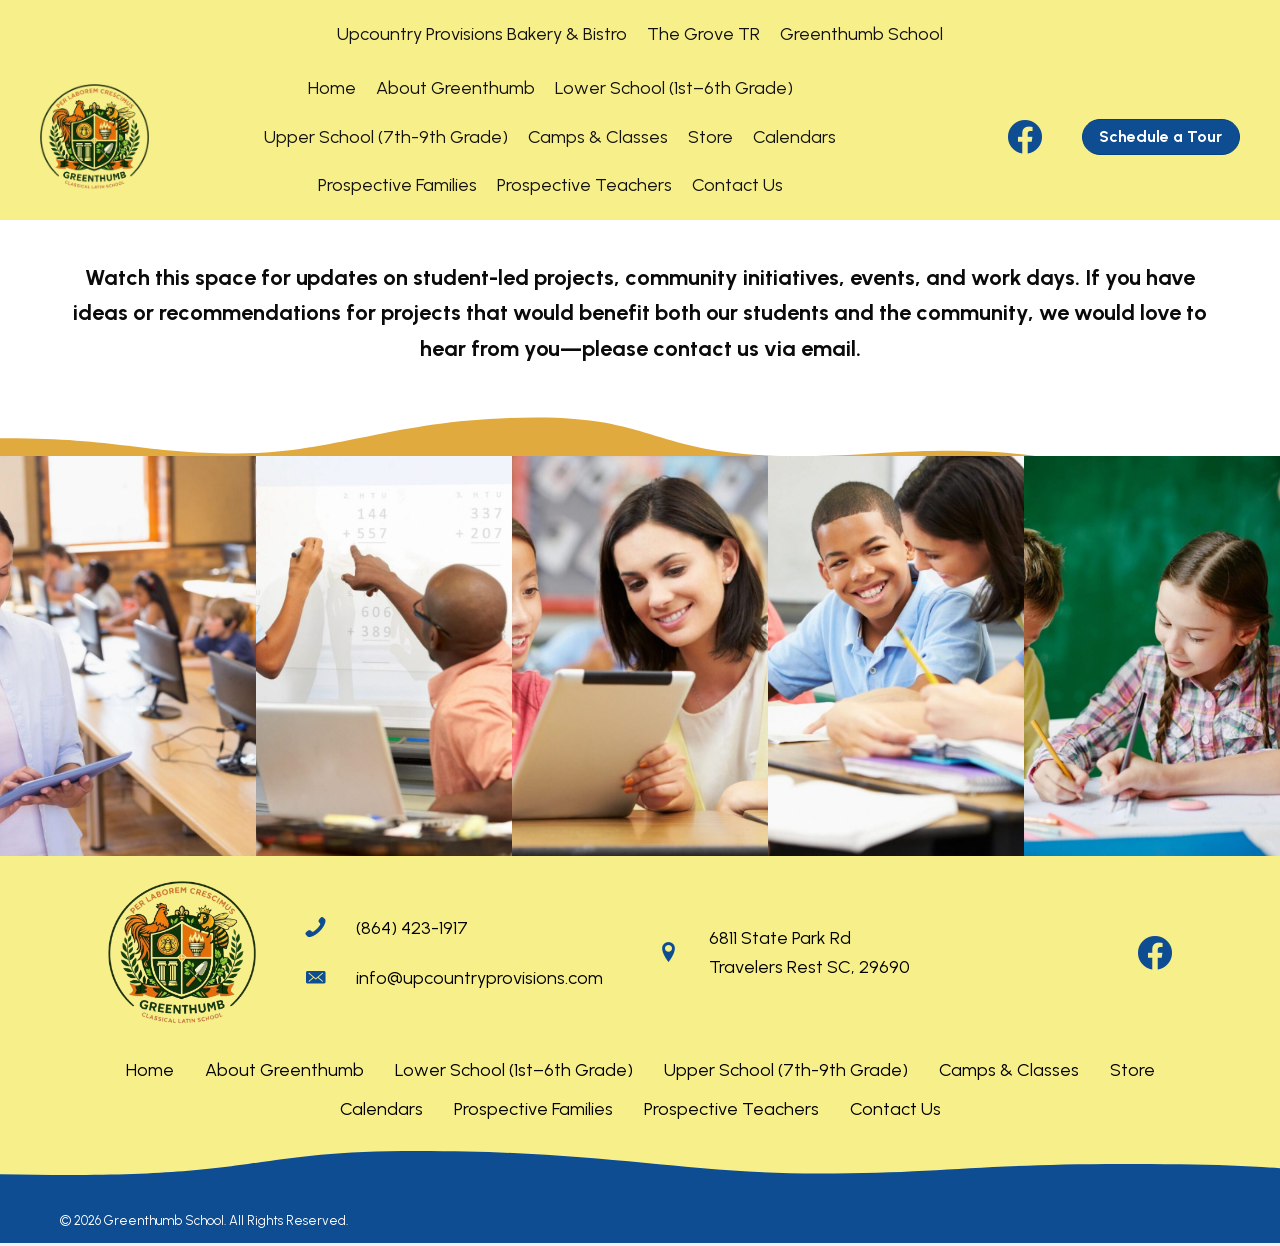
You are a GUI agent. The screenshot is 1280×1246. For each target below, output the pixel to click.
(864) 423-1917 (412, 928)
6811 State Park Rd (780, 938)
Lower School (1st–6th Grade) (514, 1070)
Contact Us (895, 1109)
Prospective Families (533, 1109)
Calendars (381, 1109)
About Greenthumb (284, 1070)
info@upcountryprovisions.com (479, 978)
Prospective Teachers (731, 1109)
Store (1132, 1070)
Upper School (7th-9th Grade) (786, 1070)
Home (150, 1070)
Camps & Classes (1009, 1070)
